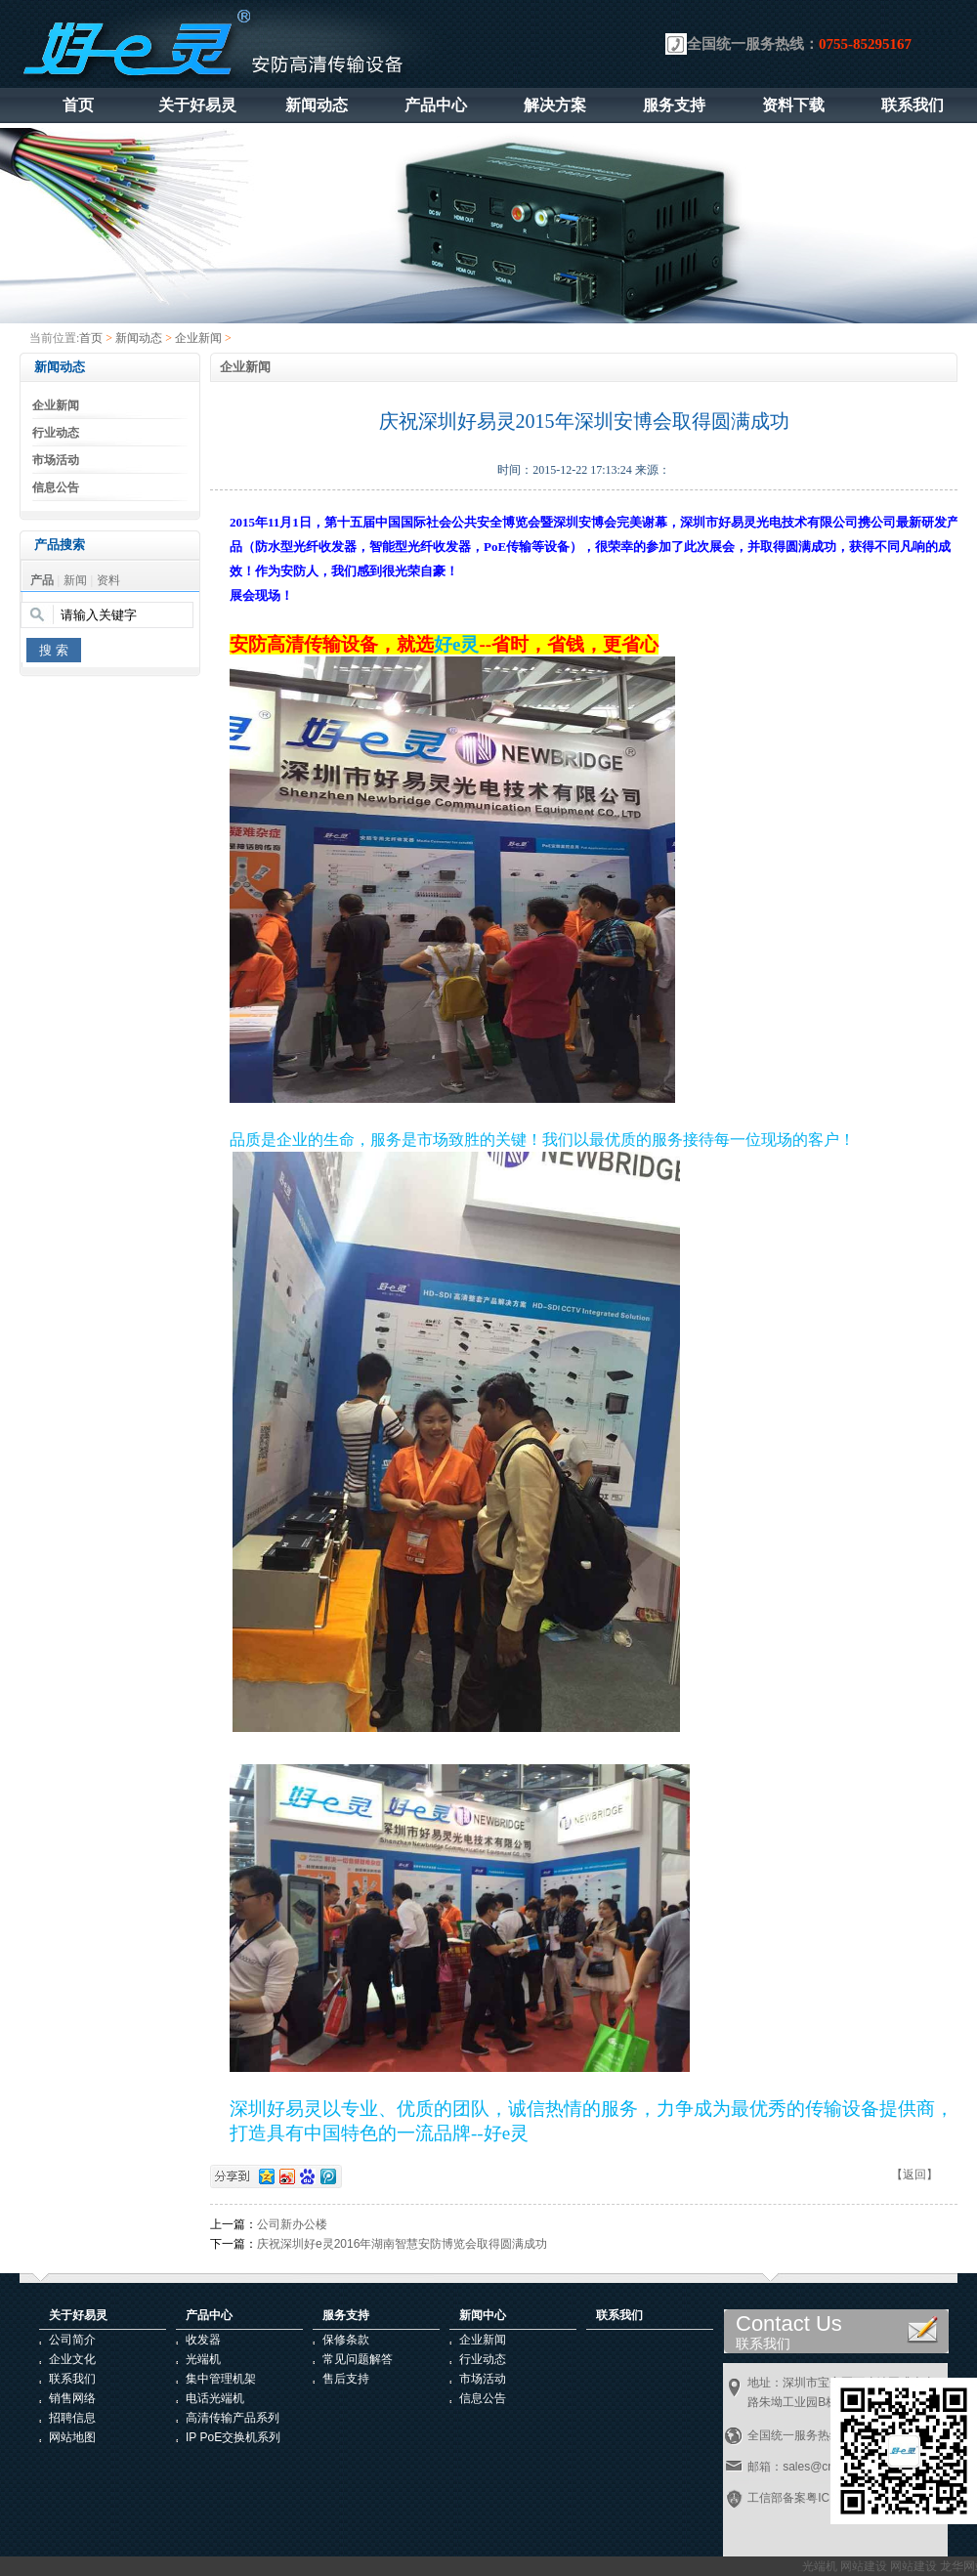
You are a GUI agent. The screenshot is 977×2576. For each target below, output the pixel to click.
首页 (78, 105)
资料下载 (793, 105)
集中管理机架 (221, 2379)
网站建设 (867, 2566)
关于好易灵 (197, 105)
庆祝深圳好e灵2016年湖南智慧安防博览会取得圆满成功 (402, 2244)
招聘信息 (72, 2418)
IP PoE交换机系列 (233, 2437)
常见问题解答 (357, 2359)
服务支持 (674, 105)
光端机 (203, 2359)
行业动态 (55, 433)
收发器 (203, 2339)
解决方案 (555, 105)
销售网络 (72, 2398)
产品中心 (435, 105)
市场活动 (55, 460)
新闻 (75, 580)
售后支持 (345, 2379)
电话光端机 (215, 2398)
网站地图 (72, 2437)
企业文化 (72, 2359)
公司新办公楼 (292, 2224)
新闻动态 (316, 105)
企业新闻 (198, 338)
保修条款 (345, 2339)
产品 (42, 580)
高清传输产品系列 (232, 2418)
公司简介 (72, 2339)
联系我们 (912, 105)
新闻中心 (482, 2315)
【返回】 (914, 2174)
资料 (108, 580)
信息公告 (55, 487)
